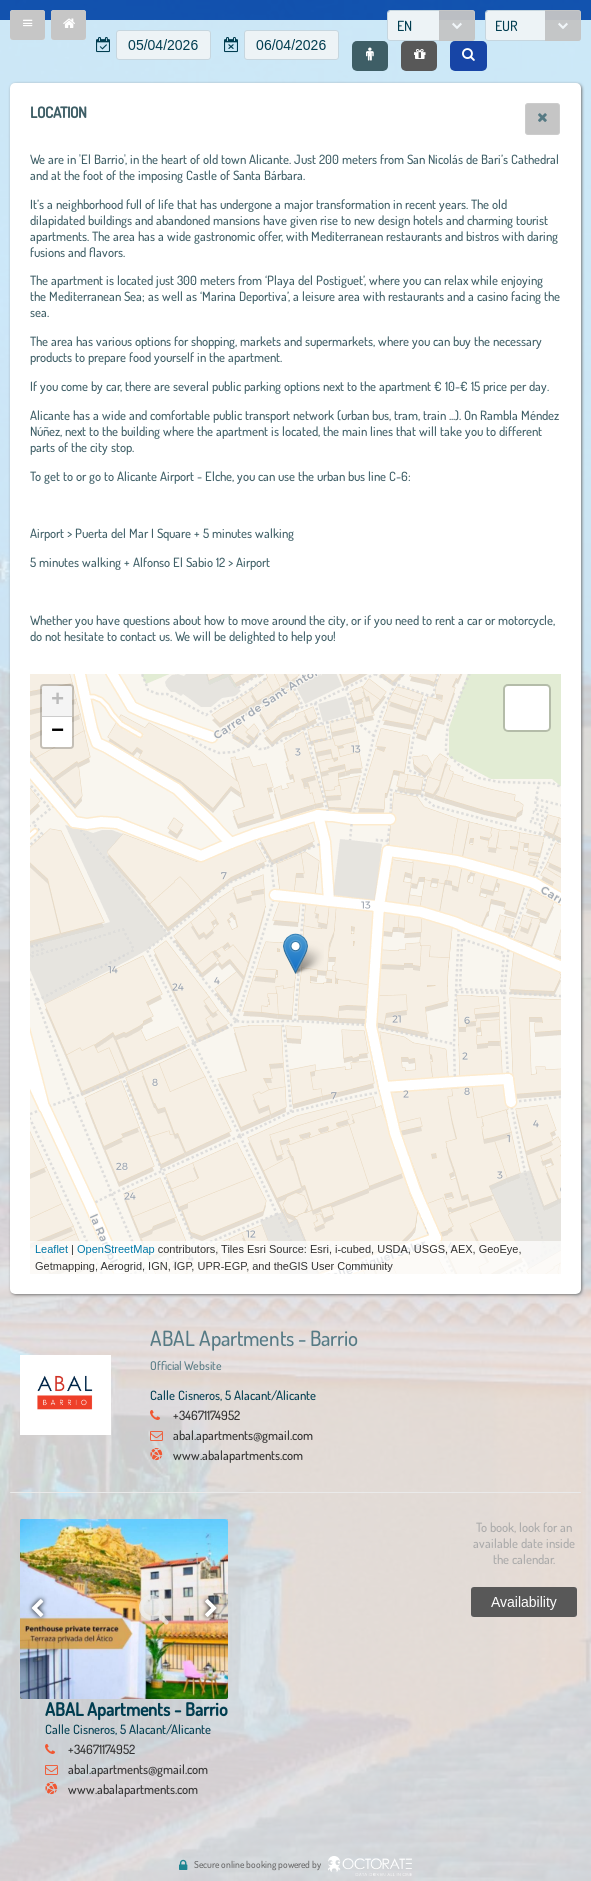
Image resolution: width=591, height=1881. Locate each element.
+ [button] (57, 701)
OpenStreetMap (116, 1249)
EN (404, 25)
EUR (506, 25)
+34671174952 (206, 1415)
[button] (27, 25)
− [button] (57, 732)
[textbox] (163, 45)
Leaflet (51, 1249)
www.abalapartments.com (238, 1455)
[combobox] (431, 25)
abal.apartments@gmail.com (243, 1435)
